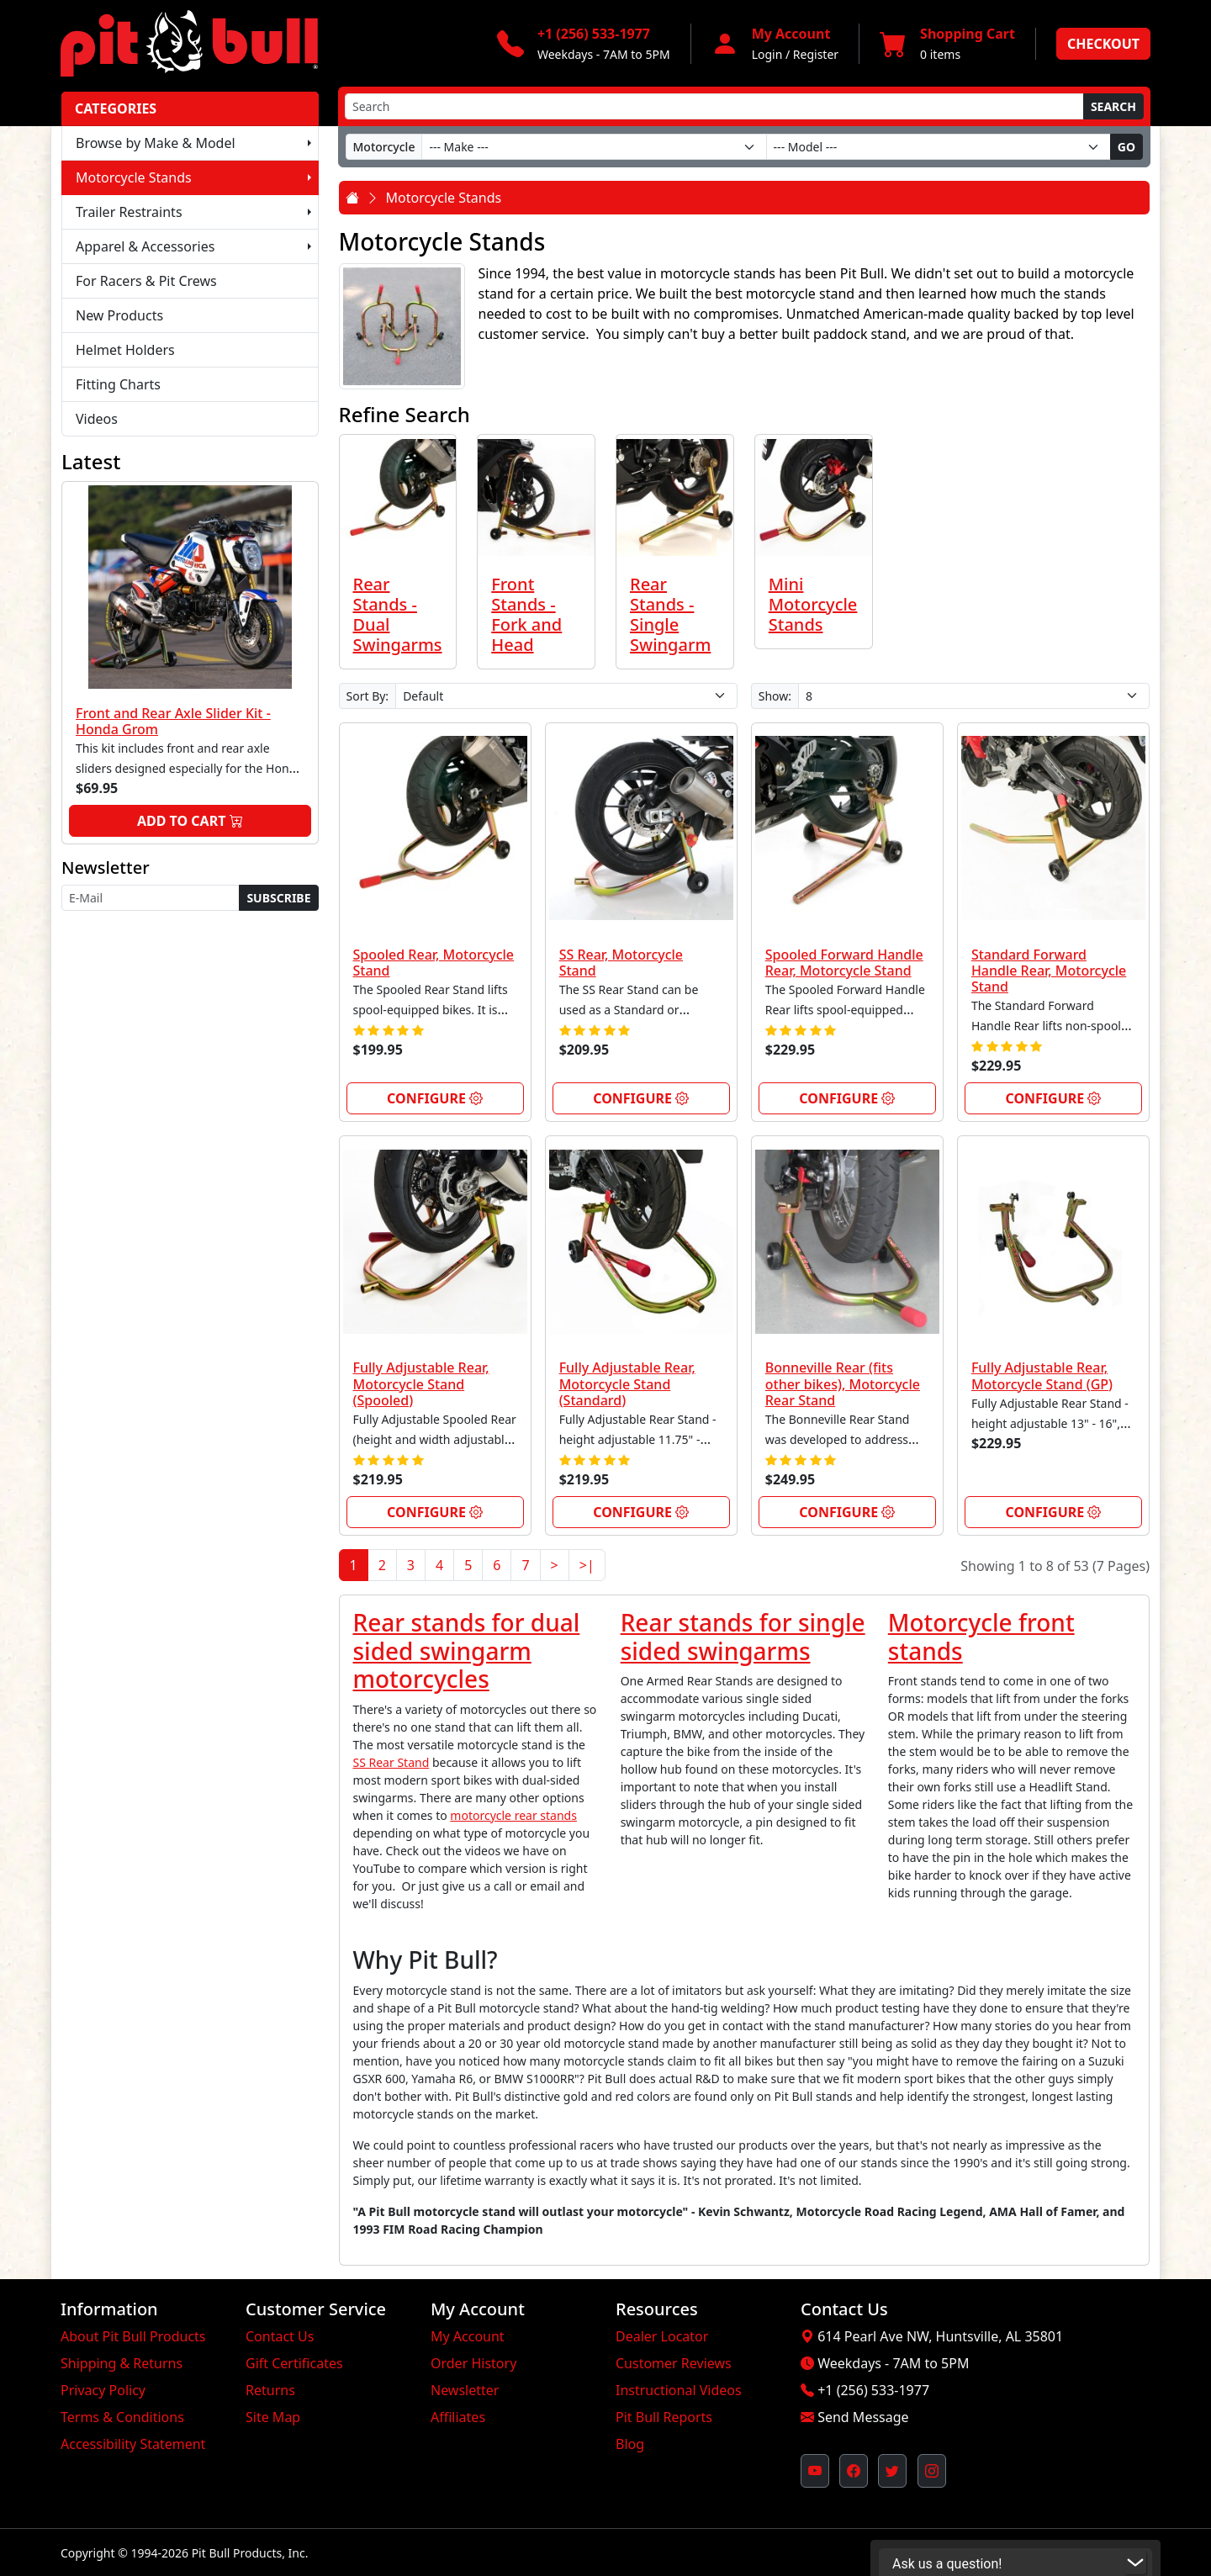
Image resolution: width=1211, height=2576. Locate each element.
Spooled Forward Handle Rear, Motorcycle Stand (844, 962)
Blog (630, 2444)
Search (1113, 106)
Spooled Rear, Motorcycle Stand (434, 962)
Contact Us (280, 2336)
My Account (468, 2336)
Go (1126, 147)
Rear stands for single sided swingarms (743, 1636)
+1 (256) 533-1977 (873, 2390)
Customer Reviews (674, 2363)
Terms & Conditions (122, 2417)
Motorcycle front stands (981, 1636)
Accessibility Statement (133, 2444)
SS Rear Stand (391, 1762)
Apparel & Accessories (145, 246)
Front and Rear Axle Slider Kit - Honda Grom (173, 721)
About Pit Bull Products (133, 2336)
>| (587, 1565)
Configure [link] (435, 1098)
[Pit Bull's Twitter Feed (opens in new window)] (892, 2471)
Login (767, 54)
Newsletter (465, 2390)
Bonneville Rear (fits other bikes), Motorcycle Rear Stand (842, 1383)
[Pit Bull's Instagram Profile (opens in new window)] (932, 2471)
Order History (473, 2363)
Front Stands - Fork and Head (526, 614)
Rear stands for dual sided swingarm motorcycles (466, 1650)
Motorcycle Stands (134, 177)
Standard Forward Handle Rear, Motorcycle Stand (1048, 970)
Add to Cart (190, 821)
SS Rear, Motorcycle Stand (621, 962)
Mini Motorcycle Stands (813, 604)
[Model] (938, 147)
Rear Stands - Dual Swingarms (397, 614)
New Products (119, 315)
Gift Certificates (294, 2363)
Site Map (273, 2417)
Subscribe (278, 898)
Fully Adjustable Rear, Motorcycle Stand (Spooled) (421, 1383)
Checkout (1103, 43)
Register (815, 54)
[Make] (593, 147)
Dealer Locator (662, 2336)
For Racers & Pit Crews (146, 281)
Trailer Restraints (129, 212)
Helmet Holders (125, 350)
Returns (270, 2390)
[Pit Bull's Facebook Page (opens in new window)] (853, 2471)
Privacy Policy (103, 2390)
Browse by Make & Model (155, 143)
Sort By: (367, 696)
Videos (97, 419)
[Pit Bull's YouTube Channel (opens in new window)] (815, 2471)
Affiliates (458, 2417)
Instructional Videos (679, 2390)
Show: (775, 696)
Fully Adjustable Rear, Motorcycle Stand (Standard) (627, 1383)
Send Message (862, 2417)
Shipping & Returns (121, 2363)
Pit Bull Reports (664, 2417)
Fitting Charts (118, 384)
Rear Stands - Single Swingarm (670, 614)
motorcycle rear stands (513, 1815)
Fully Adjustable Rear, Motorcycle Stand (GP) (1042, 1375)
